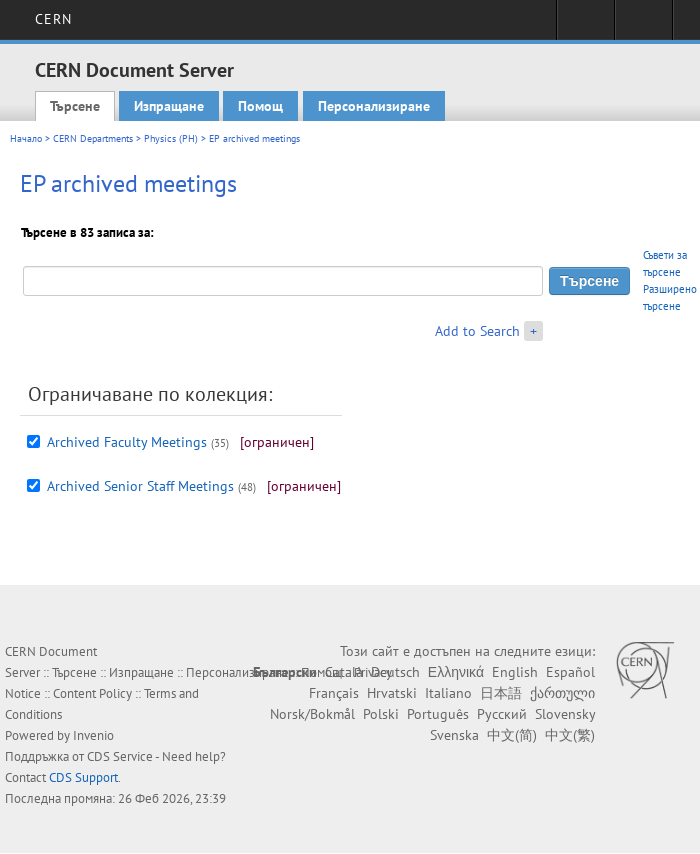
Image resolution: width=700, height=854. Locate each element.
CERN (53, 19)
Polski (381, 714)
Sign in (585, 26)
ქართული (562, 693)
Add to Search (477, 331)
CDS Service (120, 756)
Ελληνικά (456, 672)
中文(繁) (570, 735)
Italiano (448, 693)
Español (570, 672)
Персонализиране (374, 106)
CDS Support (83, 777)
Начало (26, 138)
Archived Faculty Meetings (127, 442)
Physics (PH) (171, 138)
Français (334, 693)
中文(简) (512, 735)
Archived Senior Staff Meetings (140, 486)
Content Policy (92, 693)
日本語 (501, 693)
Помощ (260, 106)
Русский (502, 714)
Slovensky (565, 714)
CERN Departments (93, 138)
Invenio (93, 735)
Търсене (75, 106)
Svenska (454, 735)
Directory (643, 26)
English (515, 672)
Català (344, 672)
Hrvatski (392, 693)
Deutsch (395, 672)
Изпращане (169, 106)
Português (438, 714)
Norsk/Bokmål (312, 714)
